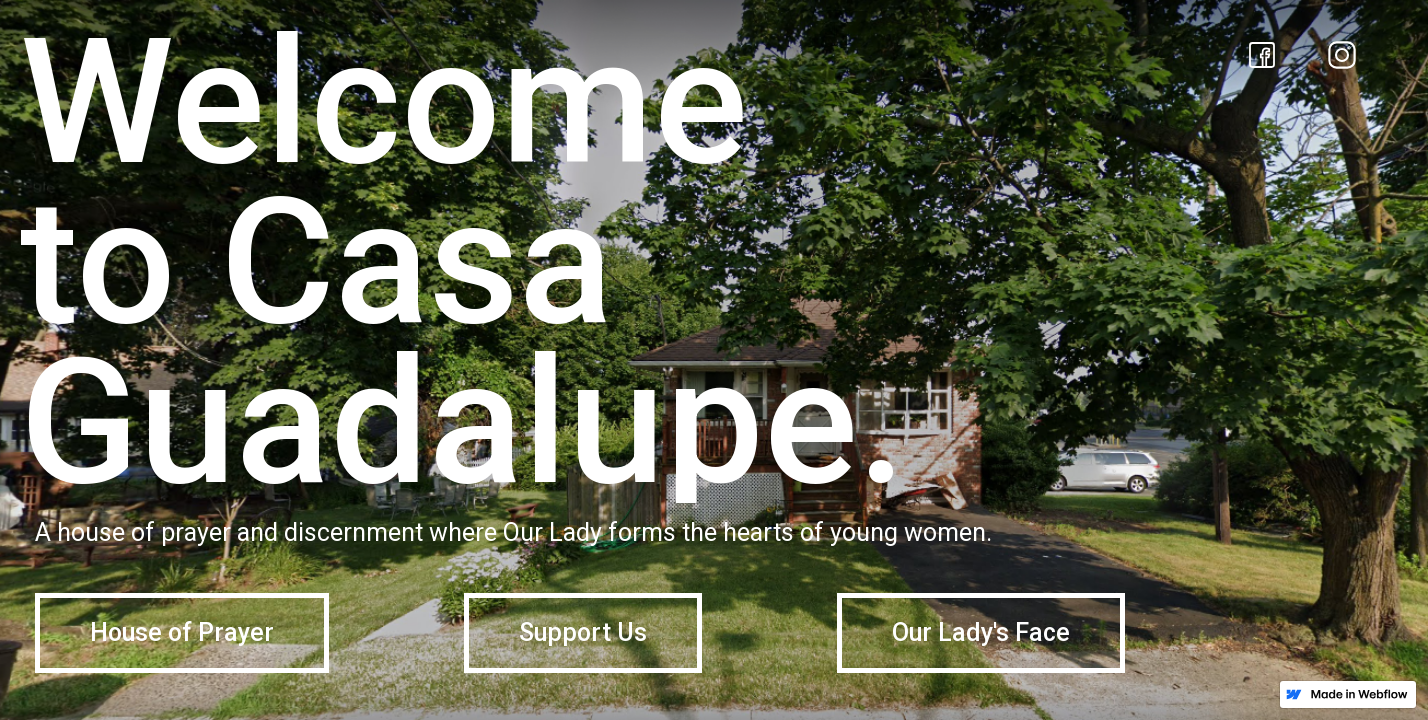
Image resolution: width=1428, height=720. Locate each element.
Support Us (583, 632)
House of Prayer (182, 632)
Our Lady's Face (981, 632)
